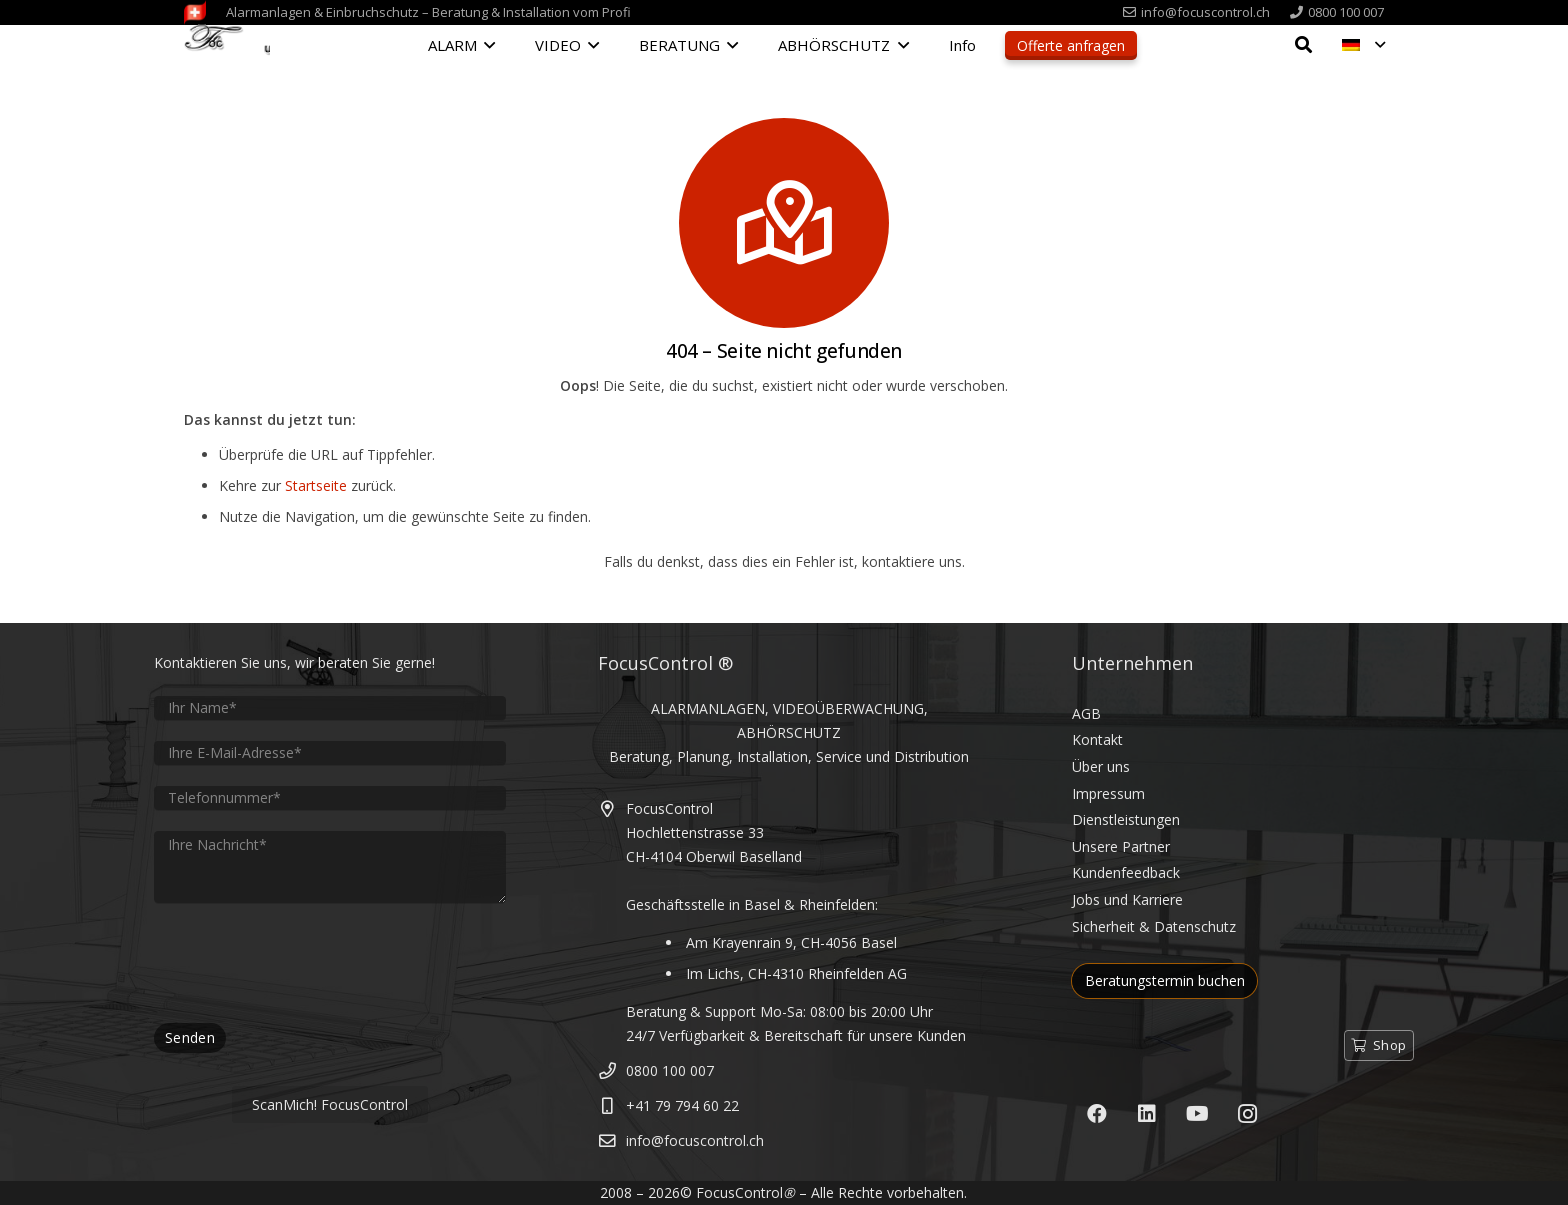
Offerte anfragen (1071, 45)
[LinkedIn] (1147, 1114)
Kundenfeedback (1126, 872)
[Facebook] (1097, 1114)
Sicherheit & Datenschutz (1154, 926)
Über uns (1101, 766)
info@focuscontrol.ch (695, 1140)
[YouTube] (1197, 1114)
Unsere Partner (1121, 846)
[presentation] (306, 963)
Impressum (1108, 793)
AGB (1086, 713)
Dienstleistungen (1126, 819)
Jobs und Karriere (1127, 899)
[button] (486, 45)
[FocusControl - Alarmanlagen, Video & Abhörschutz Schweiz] (227, 47)
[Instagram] (1247, 1114)
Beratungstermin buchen (1165, 980)
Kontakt (1097, 739)
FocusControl (739, 1192)
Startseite (316, 485)
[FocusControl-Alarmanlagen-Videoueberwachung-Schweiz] (195, 12)
